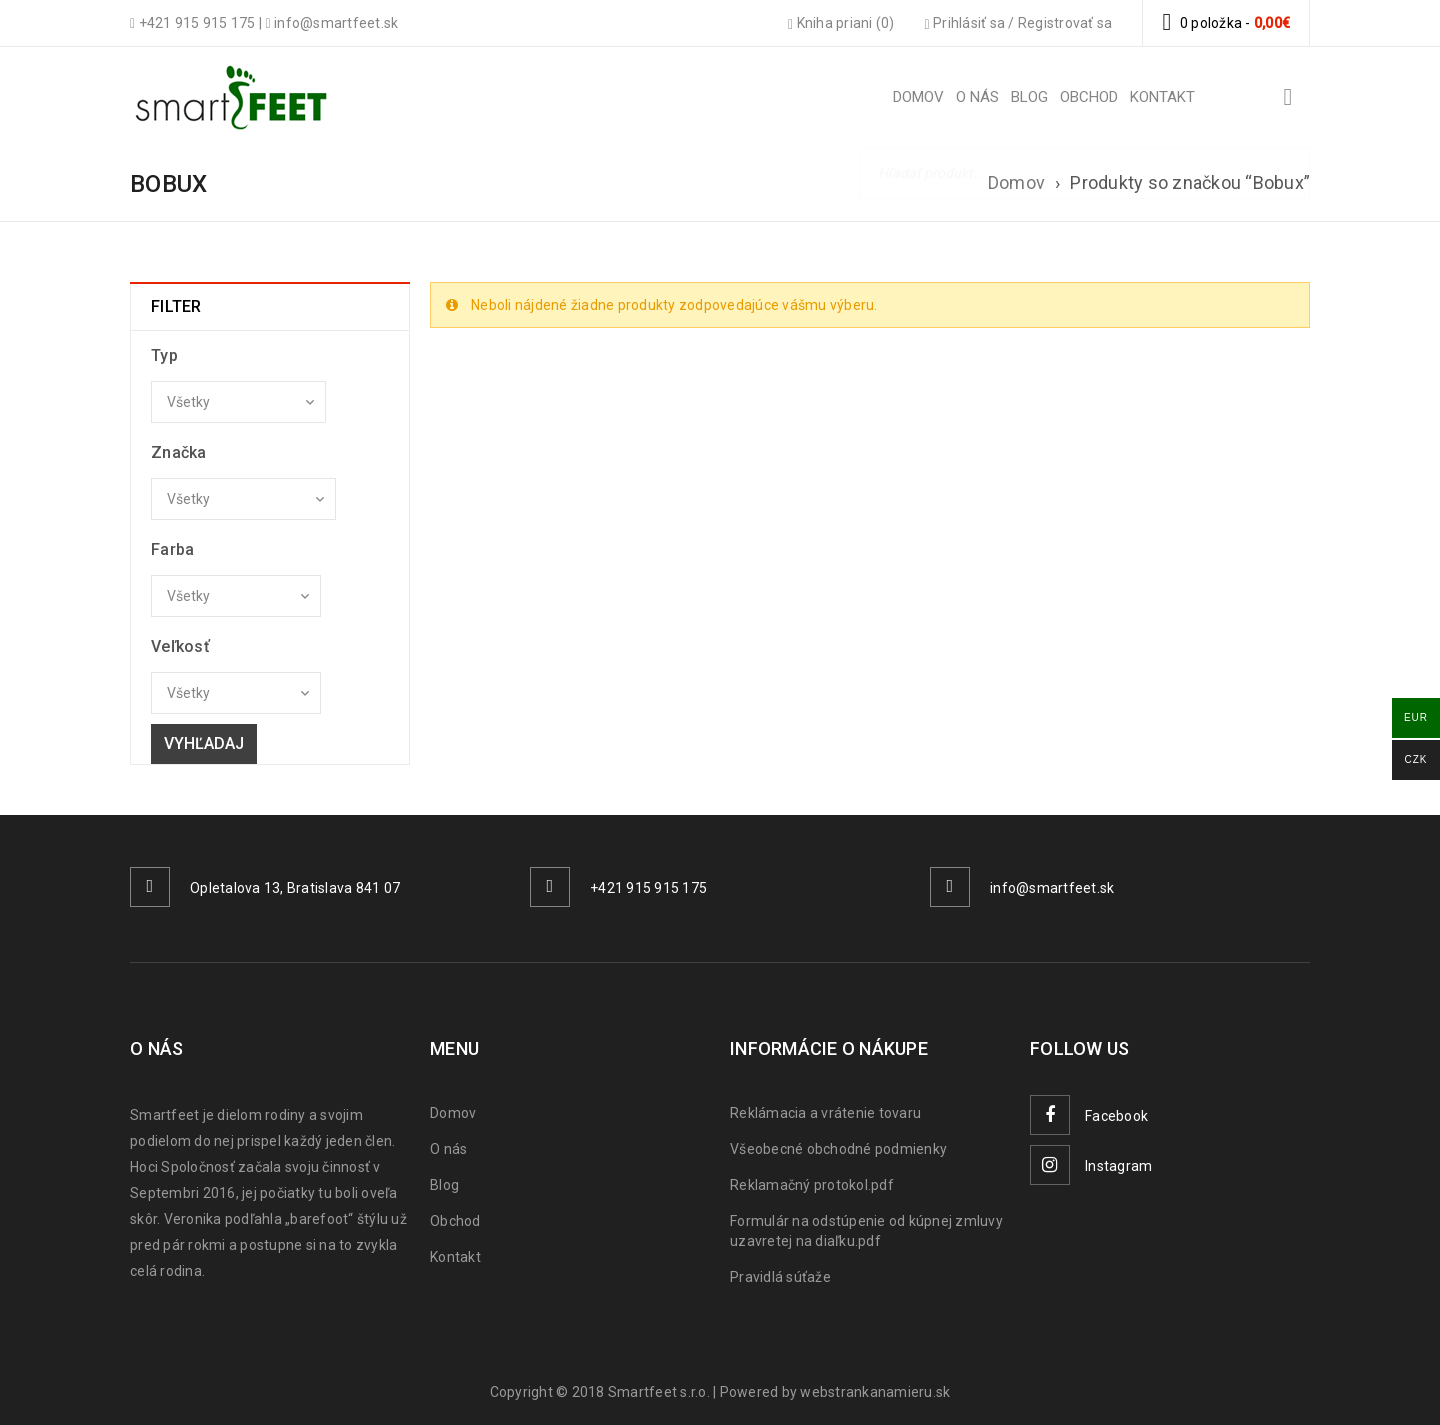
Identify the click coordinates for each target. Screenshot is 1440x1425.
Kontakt (455, 1257)
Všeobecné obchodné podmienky (838, 1149)
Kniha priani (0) (841, 23)
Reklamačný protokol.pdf (812, 1185)
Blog (444, 1185)
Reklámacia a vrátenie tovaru (825, 1113)
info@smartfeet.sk (1052, 888)
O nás (448, 1149)
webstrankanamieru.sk (875, 1392)
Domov (1016, 182)
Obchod (455, 1221)
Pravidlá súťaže (780, 1277)
